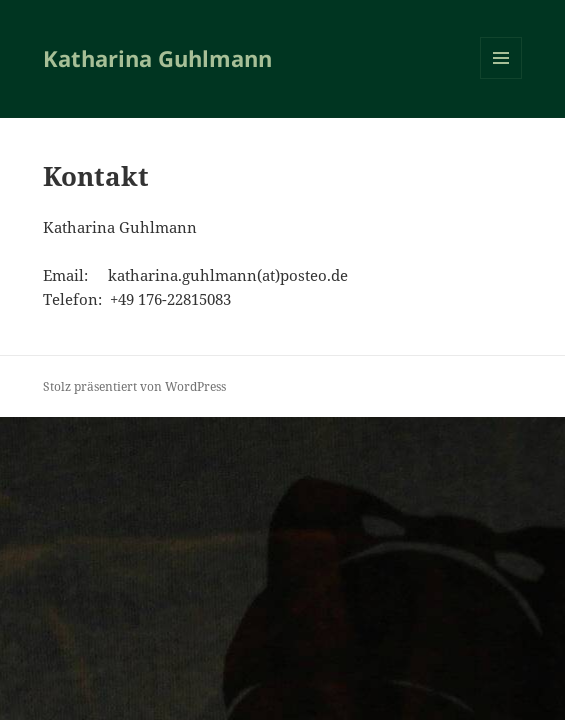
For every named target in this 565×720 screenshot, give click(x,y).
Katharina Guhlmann (157, 58)
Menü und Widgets (501, 78)
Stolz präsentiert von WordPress (134, 386)
